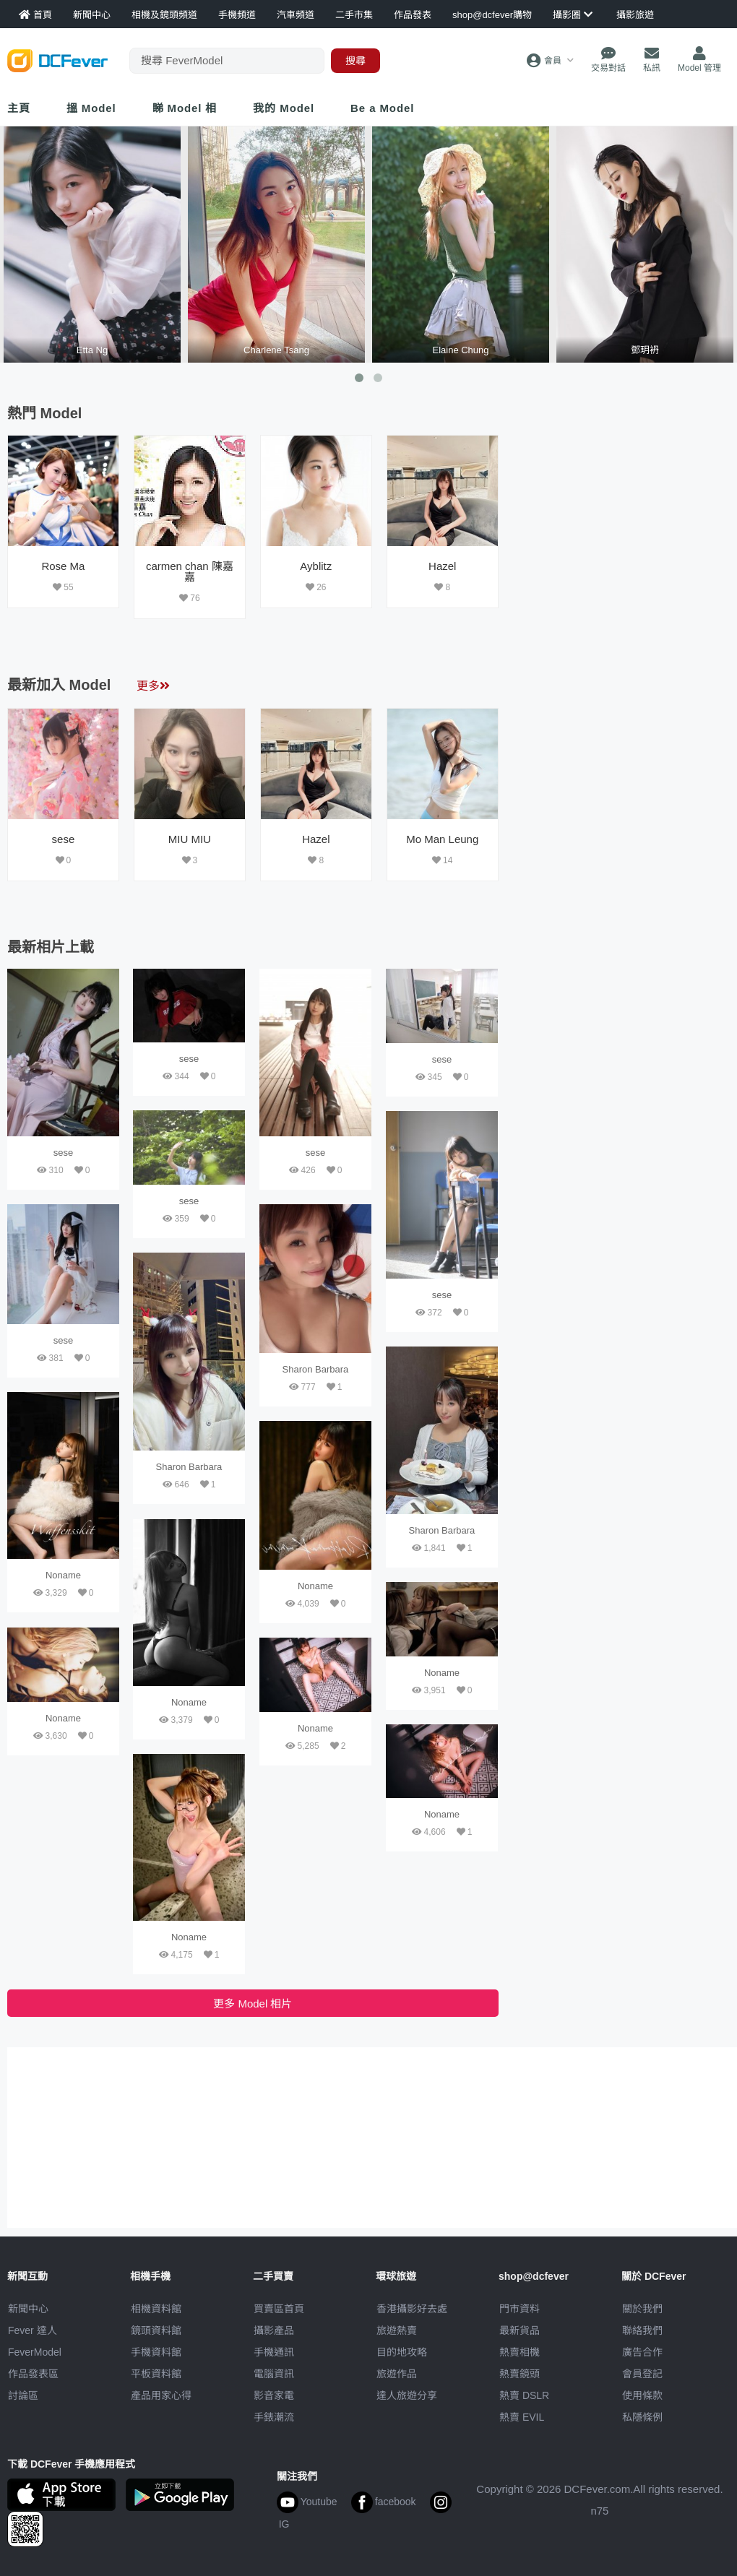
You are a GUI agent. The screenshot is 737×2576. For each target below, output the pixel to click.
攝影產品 (274, 2330)
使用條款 (642, 2395)
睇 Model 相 (184, 108)
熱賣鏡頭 (519, 2374)
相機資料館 (156, 2308)
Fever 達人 (32, 2330)
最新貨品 (519, 2330)
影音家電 (274, 2395)
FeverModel (34, 2352)
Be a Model (382, 108)
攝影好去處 (411, 2308)
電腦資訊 (274, 2374)
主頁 (18, 108)
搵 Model (91, 108)
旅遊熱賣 (396, 2330)
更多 (153, 686)
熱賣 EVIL (521, 2417)
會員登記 (642, 2374)
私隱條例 (642, 2417)
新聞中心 (28, 2308)
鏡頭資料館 (156, 2330)
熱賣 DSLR (524, 2395)
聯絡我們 (642, 2330)
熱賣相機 (519, 2352)
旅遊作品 (396, 2374)
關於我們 (642, 2308)
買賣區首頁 (279, 2308)
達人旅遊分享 (406, 2395)
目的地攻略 (401, 2352)
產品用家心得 (161, 2395)
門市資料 (519, 2308)
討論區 (23, 2395)
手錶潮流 (274, 2417)
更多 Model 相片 (252, 2003)
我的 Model (283, 108)
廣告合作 (642, 2352)
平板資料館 (156, 2374)
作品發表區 (33, 2374)
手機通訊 (274, 2352)
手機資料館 (156, 2352)
